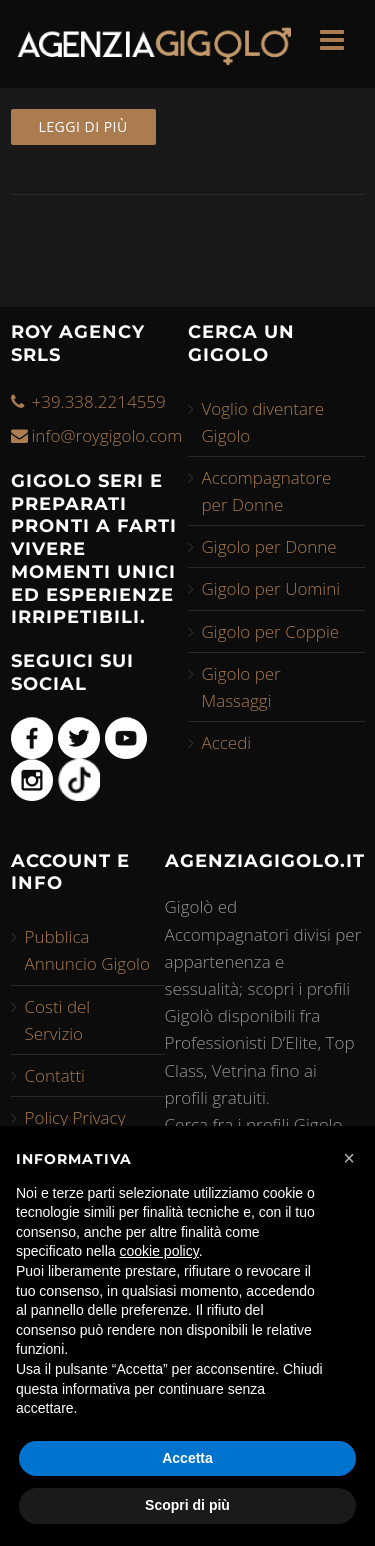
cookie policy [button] (159, 1251)
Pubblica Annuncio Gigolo (87, 950)
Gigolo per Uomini (271, 588)
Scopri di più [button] (187, 1505)
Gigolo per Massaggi (241, 687)
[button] (349, 1158)
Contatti (55, 1075)
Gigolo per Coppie (271, 631)
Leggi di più (83, 126)
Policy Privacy (75, 1117)
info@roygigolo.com (107, 435)
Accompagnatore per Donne (267, 491)
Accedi (227, 742)
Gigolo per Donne (269, 546)
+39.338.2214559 (99, 401)
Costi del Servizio (58, 1020)
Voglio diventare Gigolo (263, 422)
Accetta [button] (187, 1458)
